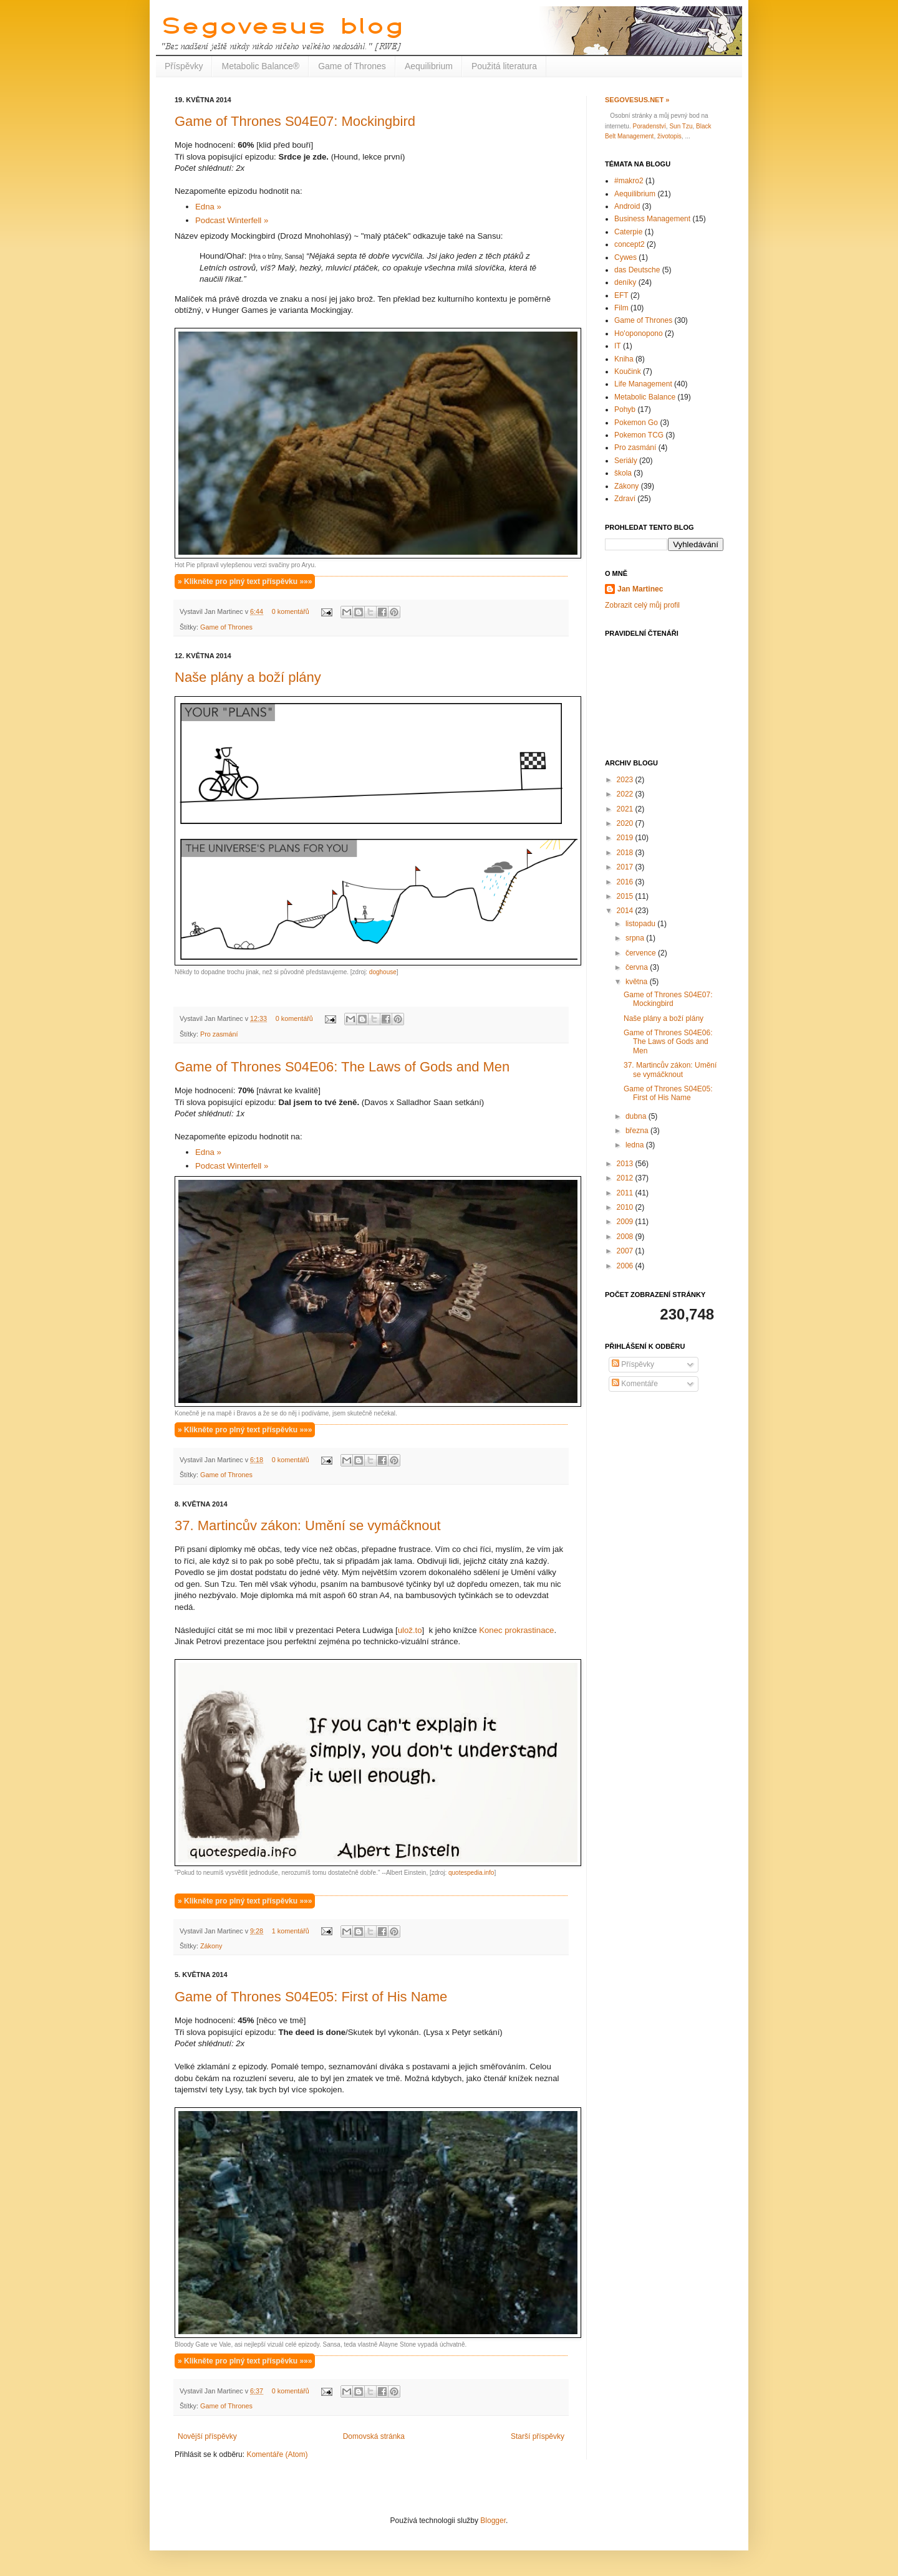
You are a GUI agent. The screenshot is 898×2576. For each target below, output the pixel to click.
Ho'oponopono (638, 333)
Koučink (627, 371)
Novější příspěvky (207, 2436)
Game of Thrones (352, 66)
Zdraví (624, 498)
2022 (626, 794)
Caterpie (628, 231)
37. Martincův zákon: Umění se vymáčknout (308, 1525)
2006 (626, 1266)
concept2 (629, 244)
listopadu (641, 923)
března (637, 1130)
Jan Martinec (640, 589)
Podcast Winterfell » (231, 220)
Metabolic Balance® (260, 66)
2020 (626, 823)
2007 (626, 1251)
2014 (626, 910)
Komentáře (635, 1383)
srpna (635, 938)
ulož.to (410, 1630)
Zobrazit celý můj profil (642, 605)
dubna (637, 1116)
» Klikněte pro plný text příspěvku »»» (245, 581)
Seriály (625, 460)
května (637, 981)
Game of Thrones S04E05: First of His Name (311, 1996)
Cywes (625, 257)
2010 (626, 1207)
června (637, 967)
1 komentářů (290, 1931)
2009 (626, 1221)
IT (617, 346)
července (641, 953)
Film (621, 308)
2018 (626, 852)
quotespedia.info (471, 1872)
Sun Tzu (680, 126)
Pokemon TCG (639, 435)
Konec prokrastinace (516, 1630)
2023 (626, 779)
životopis (669, 136)
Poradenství (648, 126)
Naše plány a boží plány (248, 677)
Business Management (652, 218)
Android (627, 206)
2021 (626, 809)
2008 (626, 1236)
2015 (626, 896)
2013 (626, 1163)
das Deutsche (637, 270)
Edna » (209, 206)
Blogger (493, 2520)
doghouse (383, 972)
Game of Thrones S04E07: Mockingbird (295, 121)
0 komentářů (290, 611)
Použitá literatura (504, 66)
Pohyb (624, 409)
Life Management (643, 384)
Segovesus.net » (637, 99)
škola (623, 473)
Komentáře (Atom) (276, 2454)
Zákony (211, 1946)
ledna (635, 1145)
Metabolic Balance (644, 397)
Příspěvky (184, 66)
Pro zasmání (219, 1034)
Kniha (624, 359)
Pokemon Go (636, 422)
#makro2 (629, 180)
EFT (621, 295)
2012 (626, 1178)
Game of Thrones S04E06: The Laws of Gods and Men (342, 1067)
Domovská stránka (374, 2436)
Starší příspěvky (537, 2436)
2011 (626, 1193)
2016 (626, 882)
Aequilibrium (429, 66)
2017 (626, 867)
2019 (626, 837)
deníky (625, 282)
